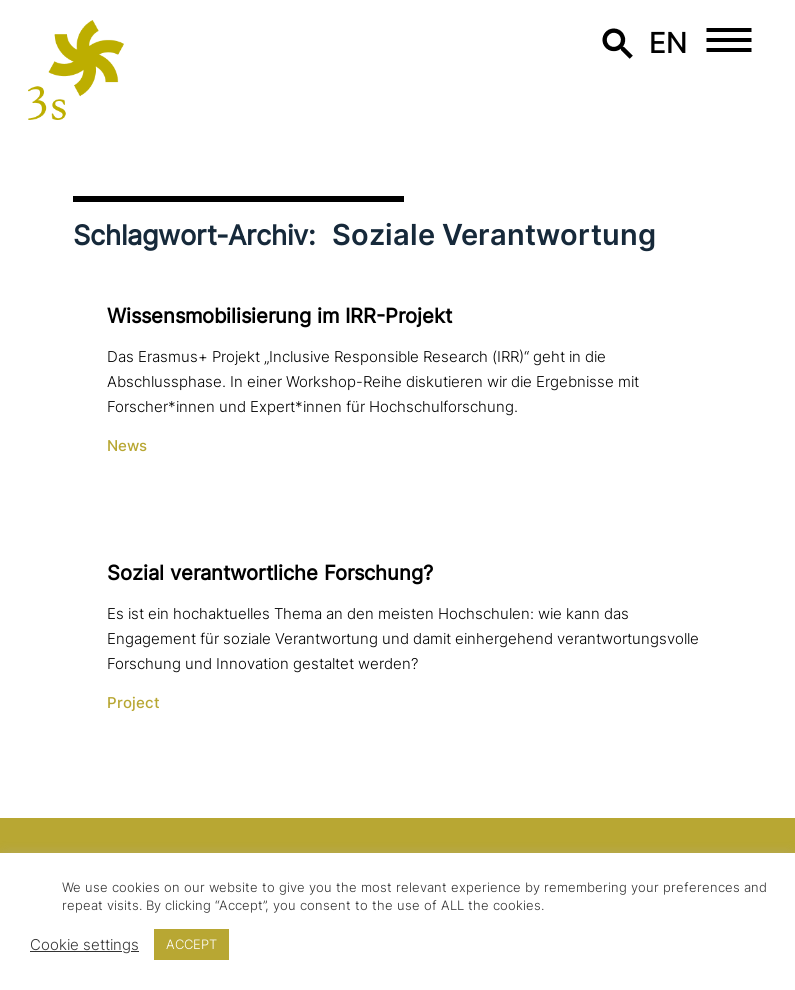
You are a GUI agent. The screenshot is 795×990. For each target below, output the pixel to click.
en (669, 42)
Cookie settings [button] (84, 945)
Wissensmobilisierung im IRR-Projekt (279, 316)
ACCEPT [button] (191, 944)
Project (133, 703)
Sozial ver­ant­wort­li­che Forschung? (270, 573)
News (127, 446)
